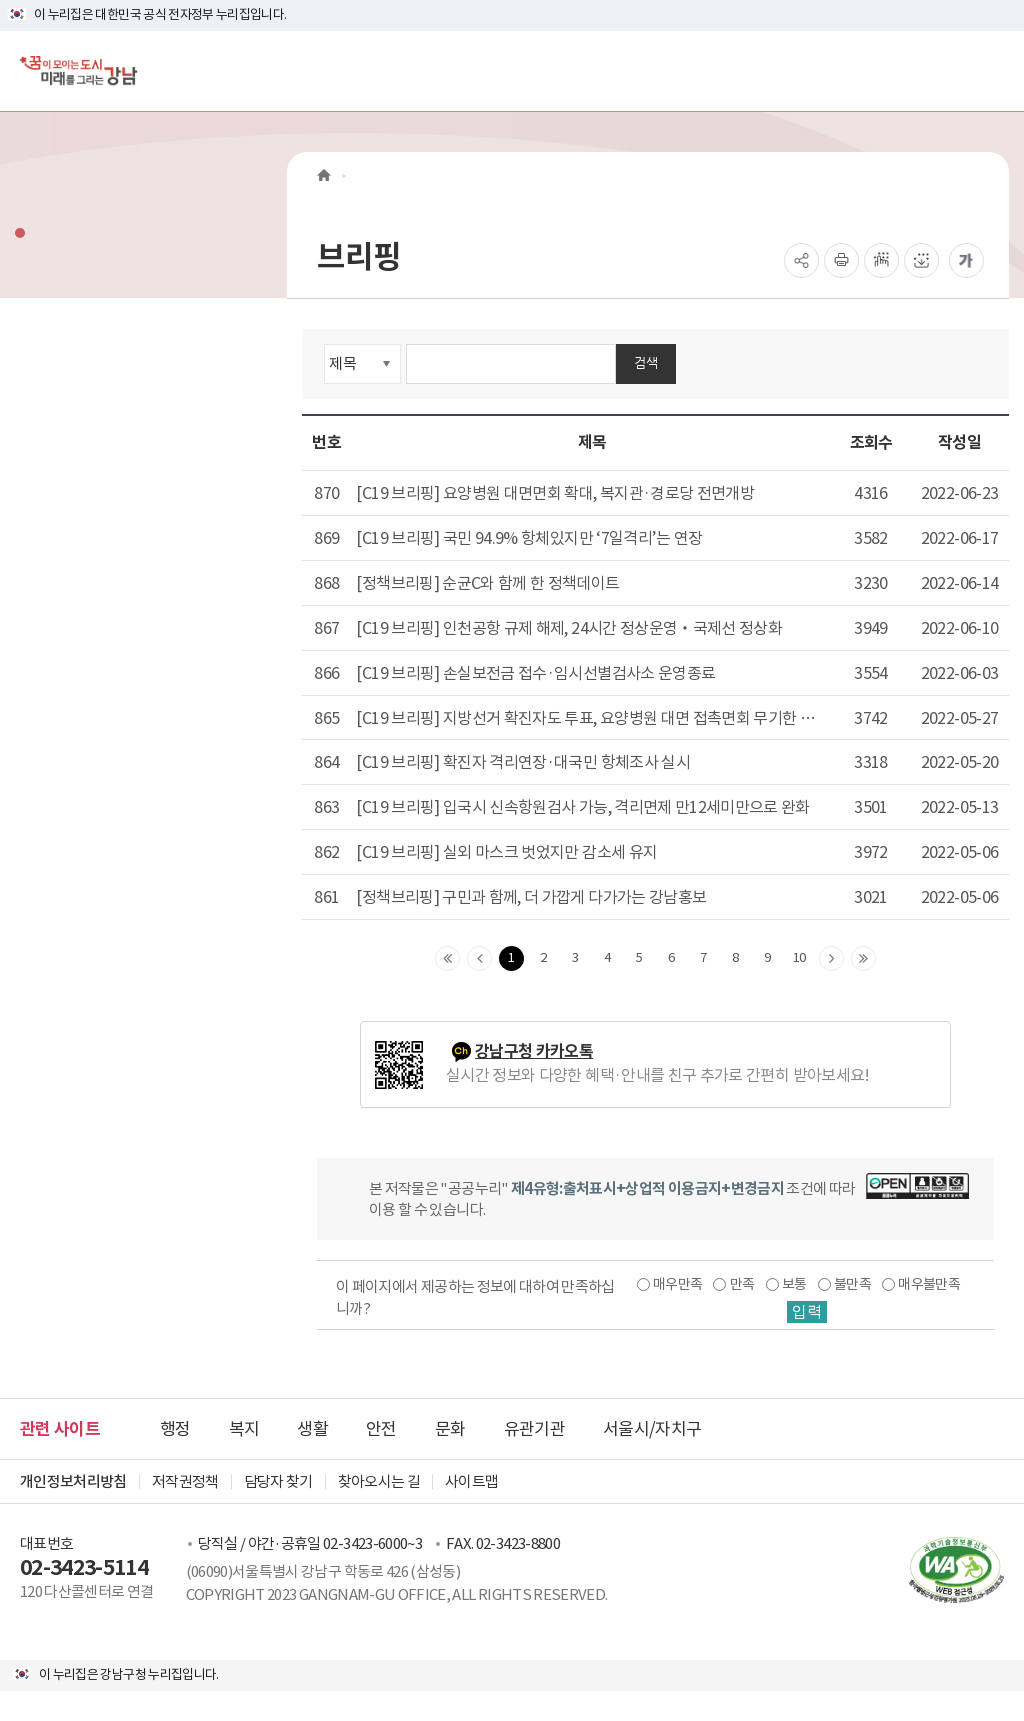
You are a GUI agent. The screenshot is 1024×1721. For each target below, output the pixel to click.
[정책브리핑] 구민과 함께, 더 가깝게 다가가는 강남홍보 (531, 897)
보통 (794, 1284)
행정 (175, 1429)
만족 (742, 1284)
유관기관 (534, 1429)
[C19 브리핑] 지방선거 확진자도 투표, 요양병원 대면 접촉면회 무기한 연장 (585, 719)
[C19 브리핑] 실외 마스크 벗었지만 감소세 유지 (506, 852)
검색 (646, 362)
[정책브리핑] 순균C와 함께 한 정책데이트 (487, 583)
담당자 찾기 (278, 1481)
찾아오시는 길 (379, 1481)
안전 (381, 1429)
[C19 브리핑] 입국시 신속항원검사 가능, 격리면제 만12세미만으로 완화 (582, 807)
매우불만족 (929, 1284)
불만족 (852, 1284)
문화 (450, 1429)
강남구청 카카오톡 (534, 1051)
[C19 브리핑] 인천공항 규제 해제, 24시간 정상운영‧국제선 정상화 (569, 628)
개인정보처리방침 (73, 1481)
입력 (807, 1312)
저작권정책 (185, 1481)
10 (799, 957)
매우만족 (677, 1284)
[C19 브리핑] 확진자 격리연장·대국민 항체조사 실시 (523, 762)
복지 (244, 1429)
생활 (312, 1429)
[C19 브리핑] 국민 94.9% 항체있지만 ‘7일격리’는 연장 (529, 538)
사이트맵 (471, 1481)
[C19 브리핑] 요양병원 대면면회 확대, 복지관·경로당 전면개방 (555, 493)
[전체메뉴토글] (992, 70)
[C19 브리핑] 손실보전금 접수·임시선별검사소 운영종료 (535, 673)
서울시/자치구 (652, 1429)
